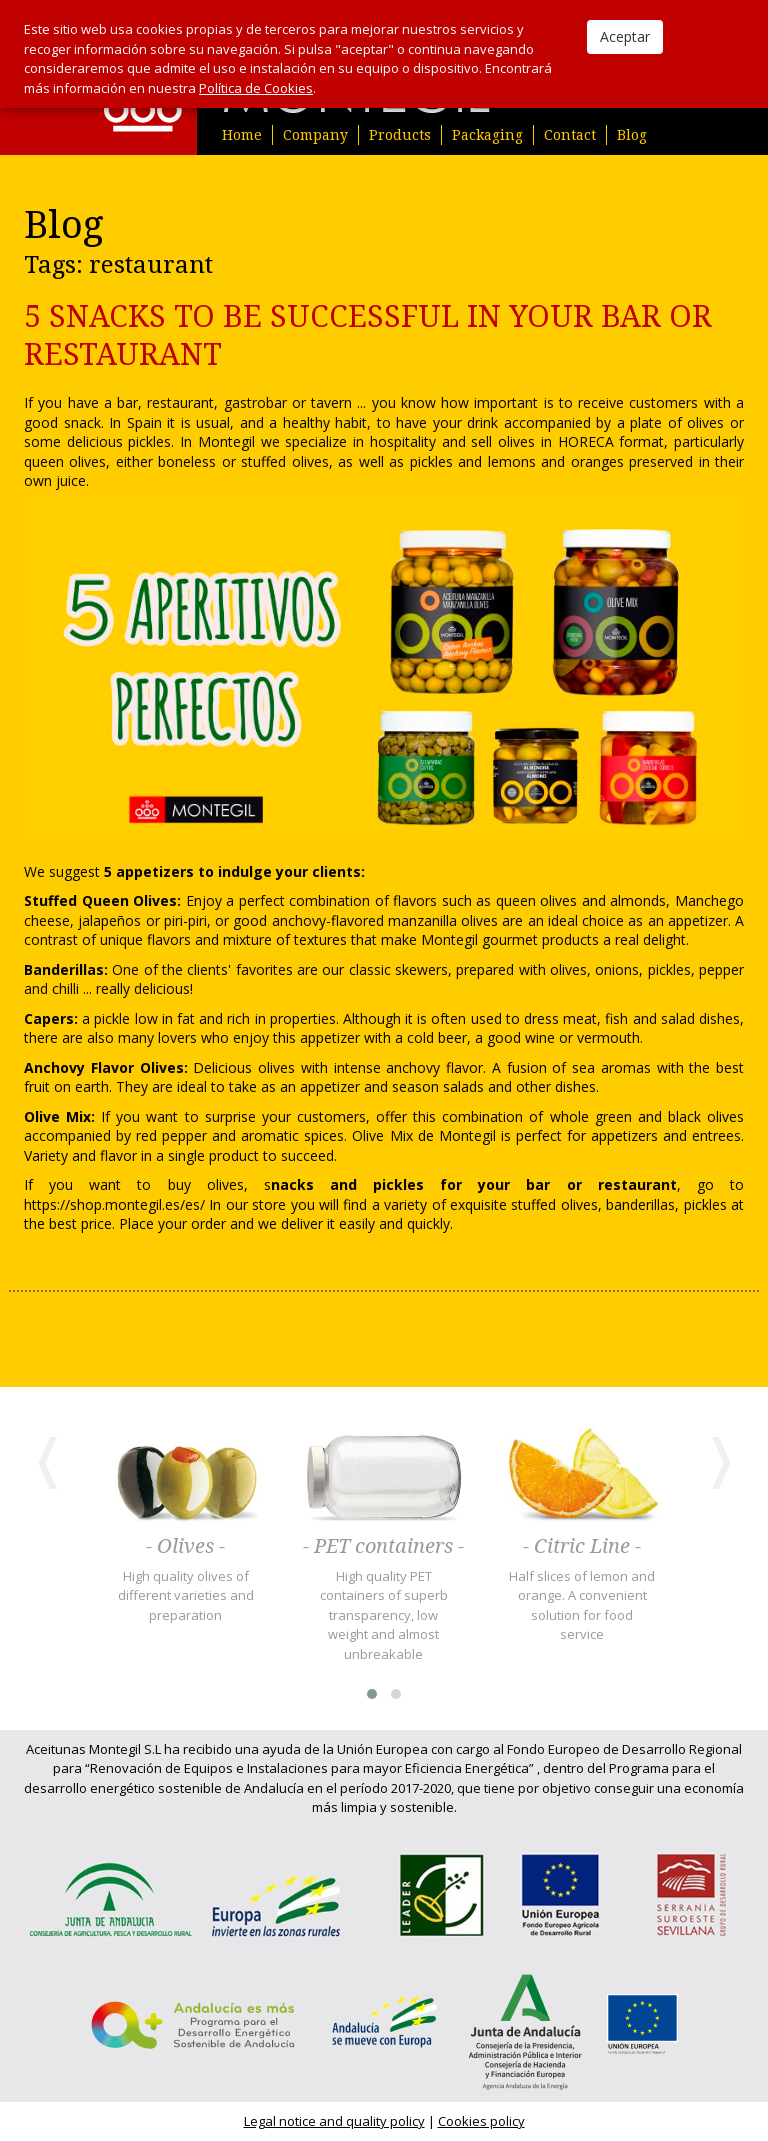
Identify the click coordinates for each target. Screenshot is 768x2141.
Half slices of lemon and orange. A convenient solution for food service (582, 1605)
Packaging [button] (487, 135)
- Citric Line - (582, 1547)
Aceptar (625, 36)
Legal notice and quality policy (334, 2121)
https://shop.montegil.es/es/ (114, 1204)
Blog (632, 135)
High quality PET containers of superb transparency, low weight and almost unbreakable (384, 1615)
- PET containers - (383, 1547)
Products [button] (400, 135)
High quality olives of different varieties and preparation (186, 1595)
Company (315, 135)
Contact (570, 135)
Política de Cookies (256, 88)
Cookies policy (481, 2121)
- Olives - (185, 1547)
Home (242, 135)
